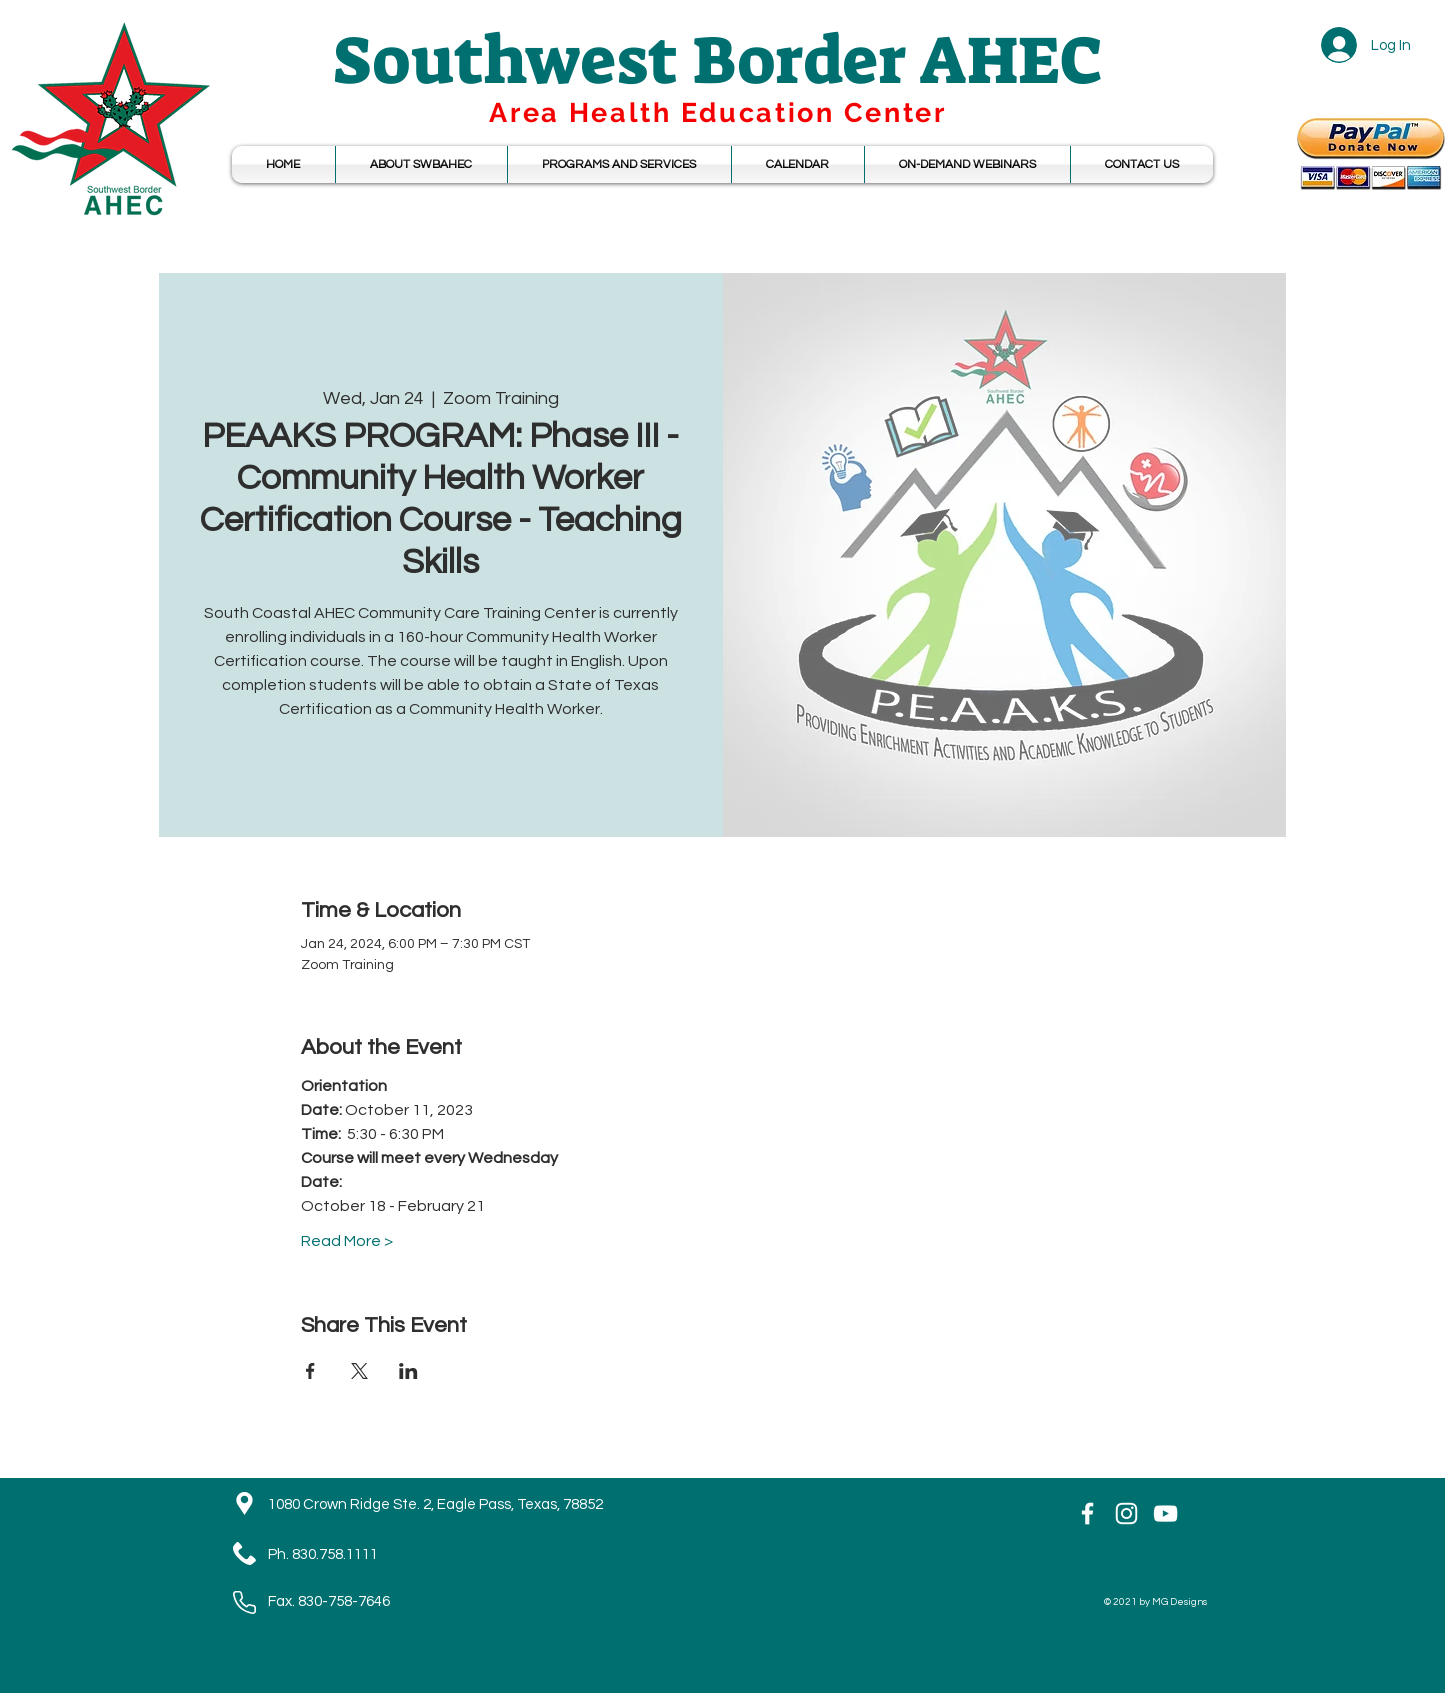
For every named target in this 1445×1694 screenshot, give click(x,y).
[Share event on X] (359, 1371)
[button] (798, 164)
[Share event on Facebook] (310, 1371)
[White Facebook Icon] (1087, 1513)
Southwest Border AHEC (718, 60)
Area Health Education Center (718, 112)
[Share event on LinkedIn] (408, 1371)
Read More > (347, 1241)
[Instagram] (1126, 1513)
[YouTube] (1165, 1513)
